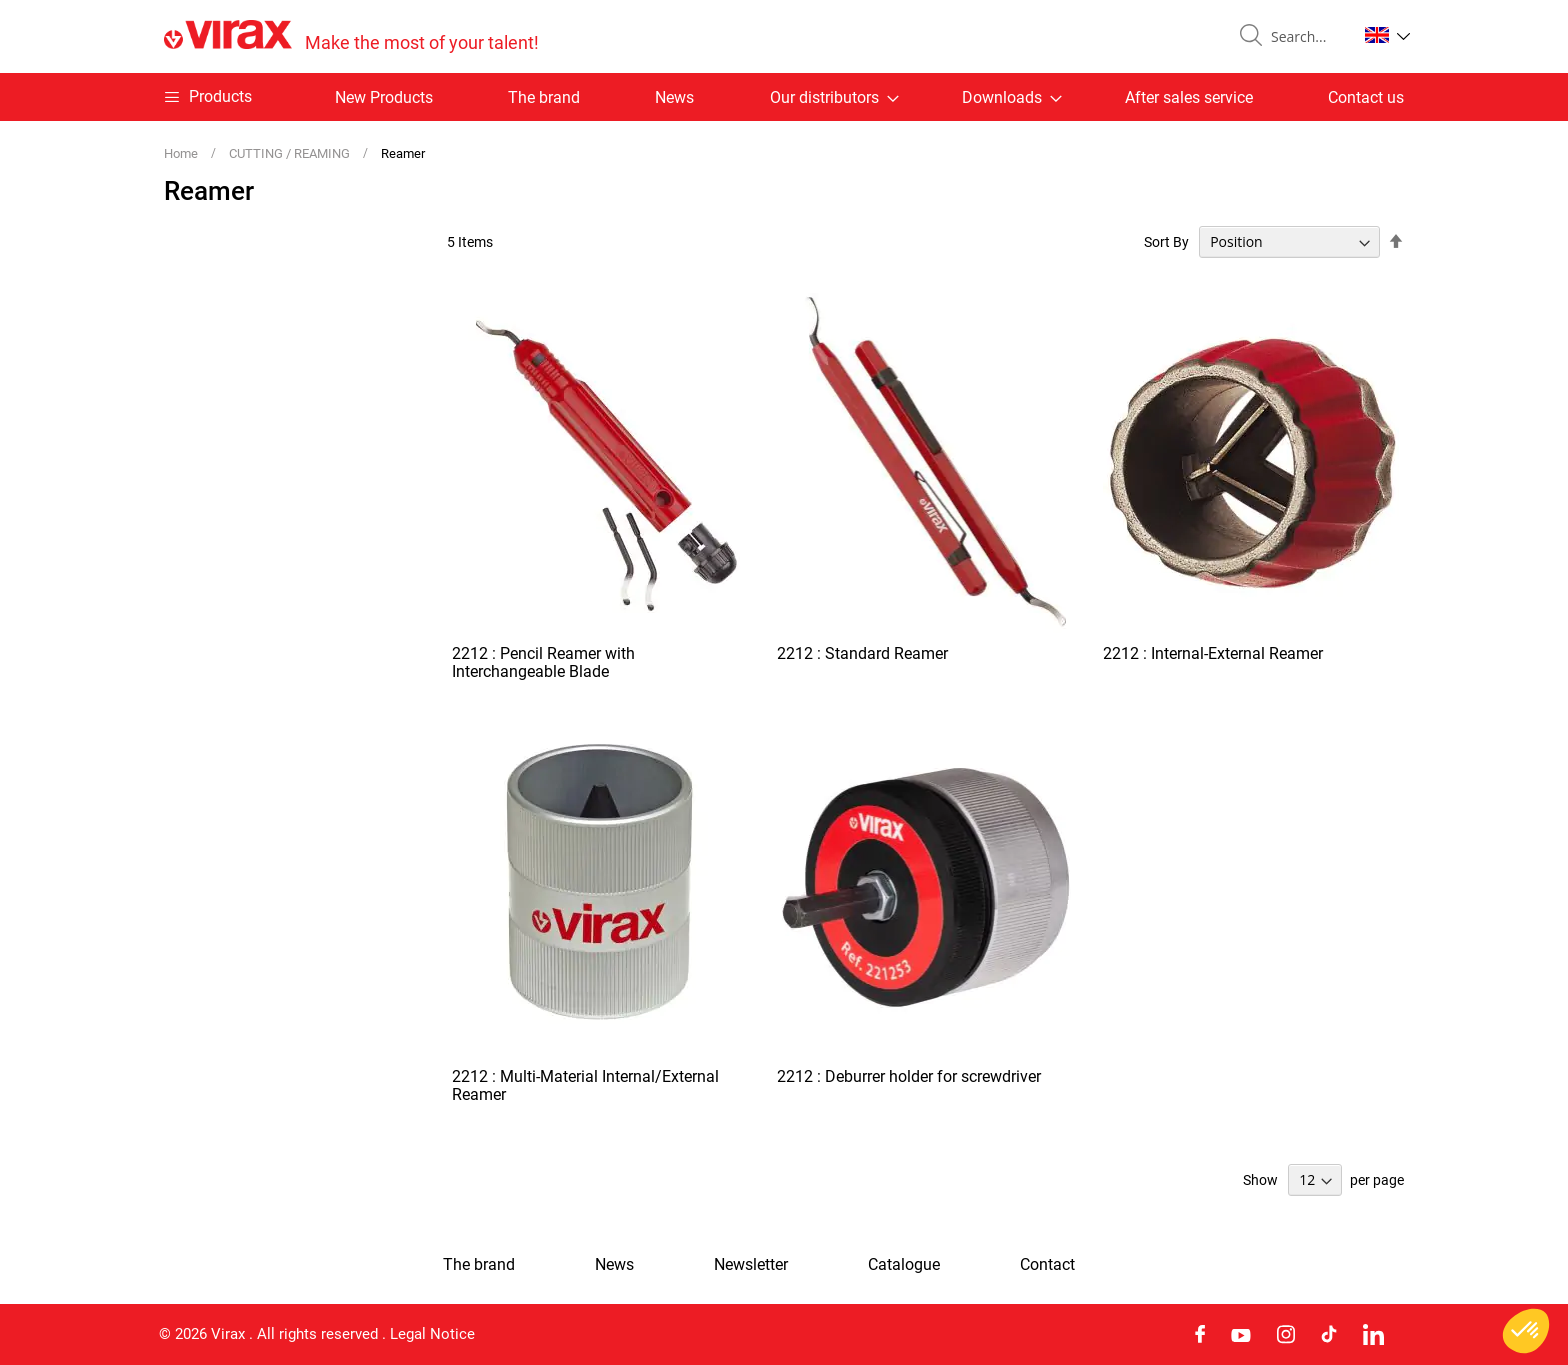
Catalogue (904, 1265)
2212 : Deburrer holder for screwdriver (909, 1076)
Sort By (1166, 242)
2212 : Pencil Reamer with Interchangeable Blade (543, 662)
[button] (1387, 35)
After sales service (1189, 97)
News (674, 97)
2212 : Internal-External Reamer (1213, 653)
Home (182, 153)
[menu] (784, 97)
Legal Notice (432, 1334)
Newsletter (751, 1265)
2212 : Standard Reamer (862, 653)
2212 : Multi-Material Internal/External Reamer (585, 1085)
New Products (384, 97)
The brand (544, 97)
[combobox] (1306, 37)
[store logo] (351, 36)
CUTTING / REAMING (291, 153)
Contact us (1366, 97)
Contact (1047, 1265)
